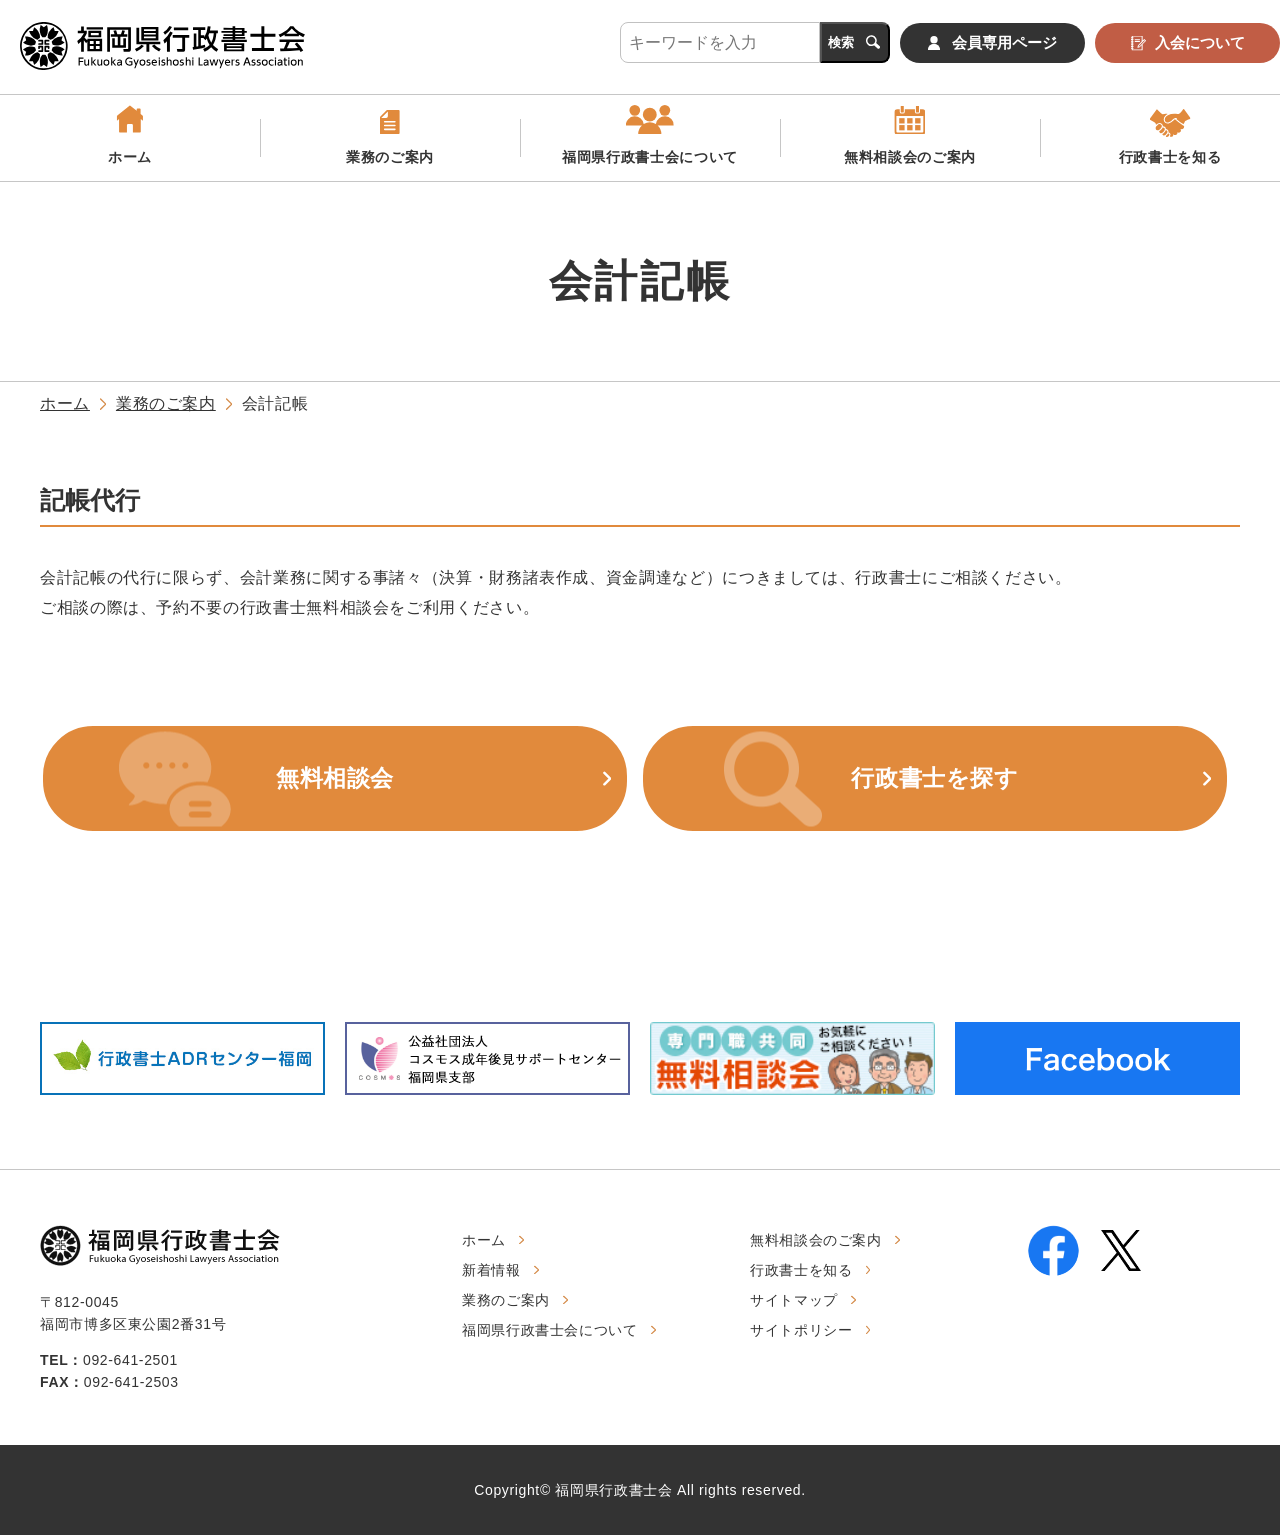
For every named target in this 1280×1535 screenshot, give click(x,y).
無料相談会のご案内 (910, 157)
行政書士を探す (934, 778)
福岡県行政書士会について (650, 157)
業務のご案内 (390, 157)
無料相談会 (335, 778)
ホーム (130, 157)
